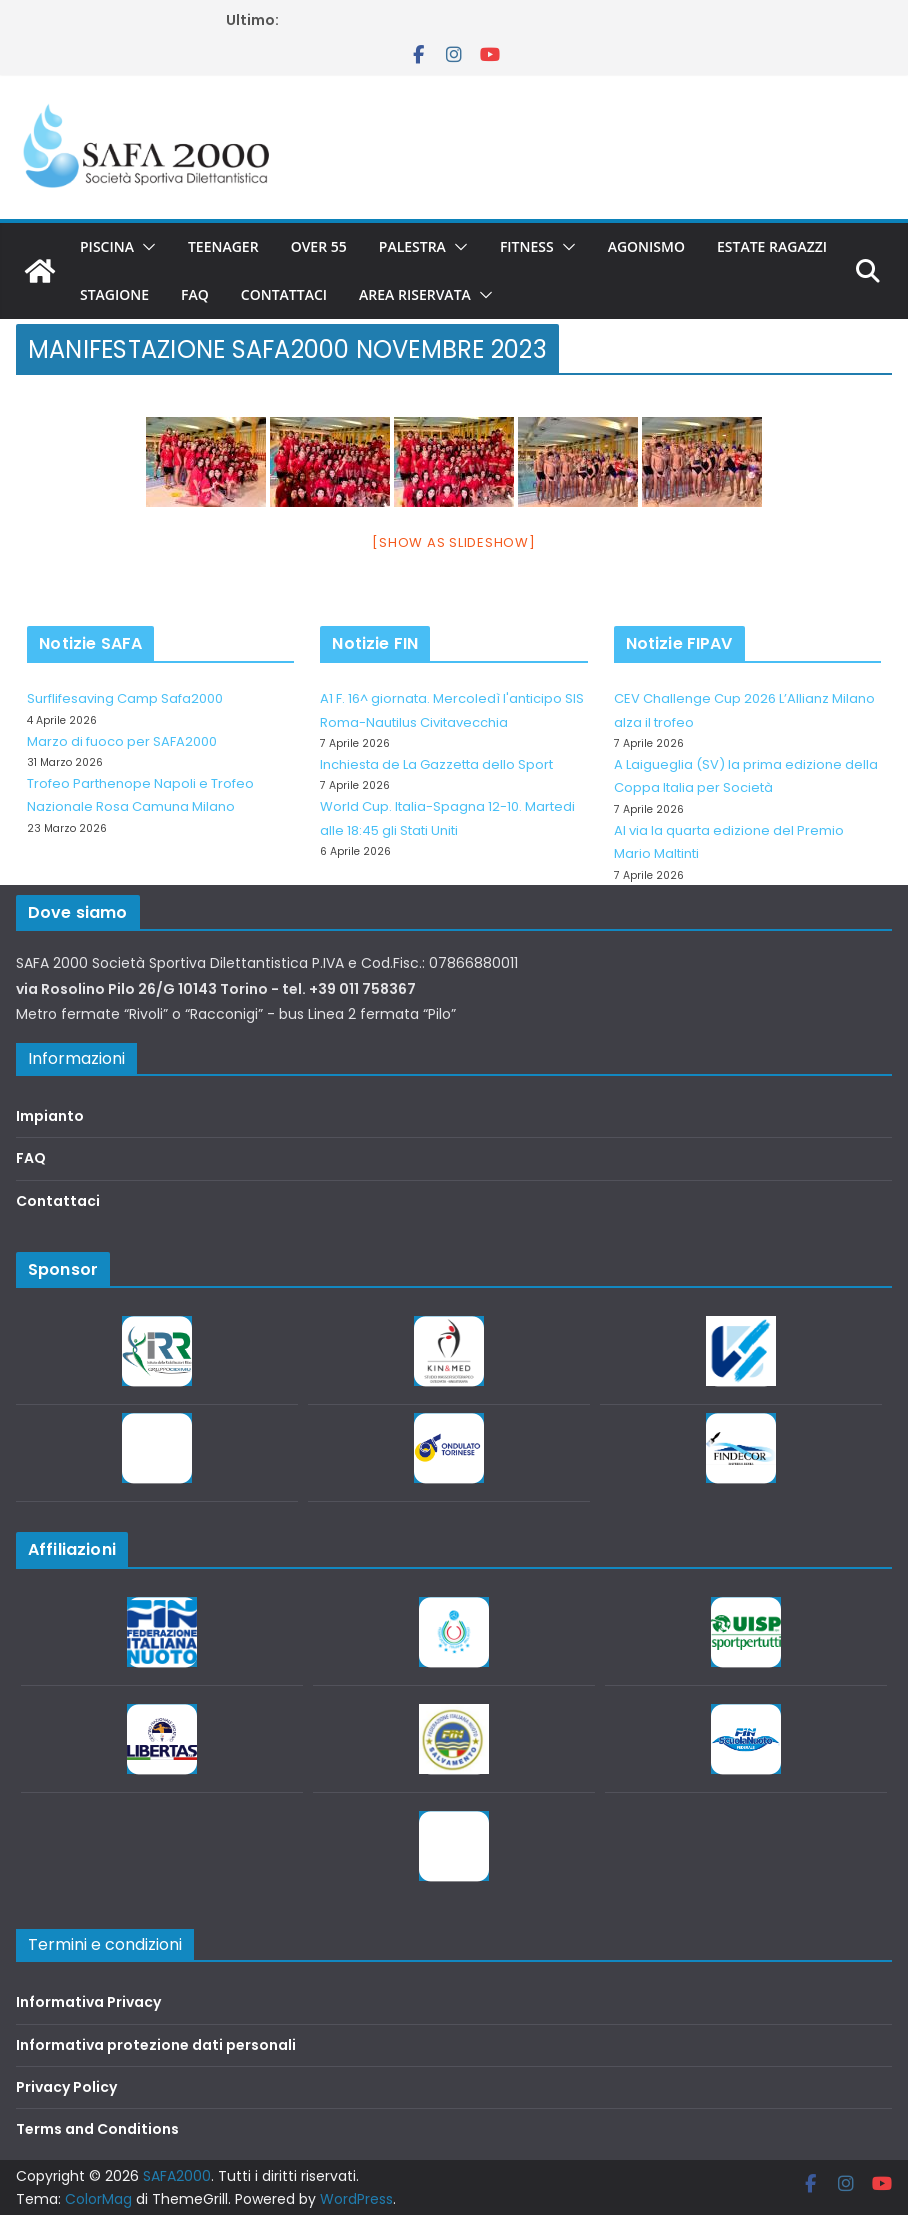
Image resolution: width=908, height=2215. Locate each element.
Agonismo (646, 246)
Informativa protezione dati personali (156, 2045)
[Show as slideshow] (453, 542)
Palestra (412, 246)
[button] (145, 247)
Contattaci (284, 294)
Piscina (107, 246)
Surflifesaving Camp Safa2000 (125, 698)
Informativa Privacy (88, 2002)
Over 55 (319, 246)
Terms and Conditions (97, 2129)
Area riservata (415, 294)
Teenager (223, 246)
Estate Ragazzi (772, 246)
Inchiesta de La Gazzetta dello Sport (436, 764)
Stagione (114, 294)
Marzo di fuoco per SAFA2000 (122, 741)
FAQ (195, 294)
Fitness (527, 246)
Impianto (50, 1116)
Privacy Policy (66, 2087)
